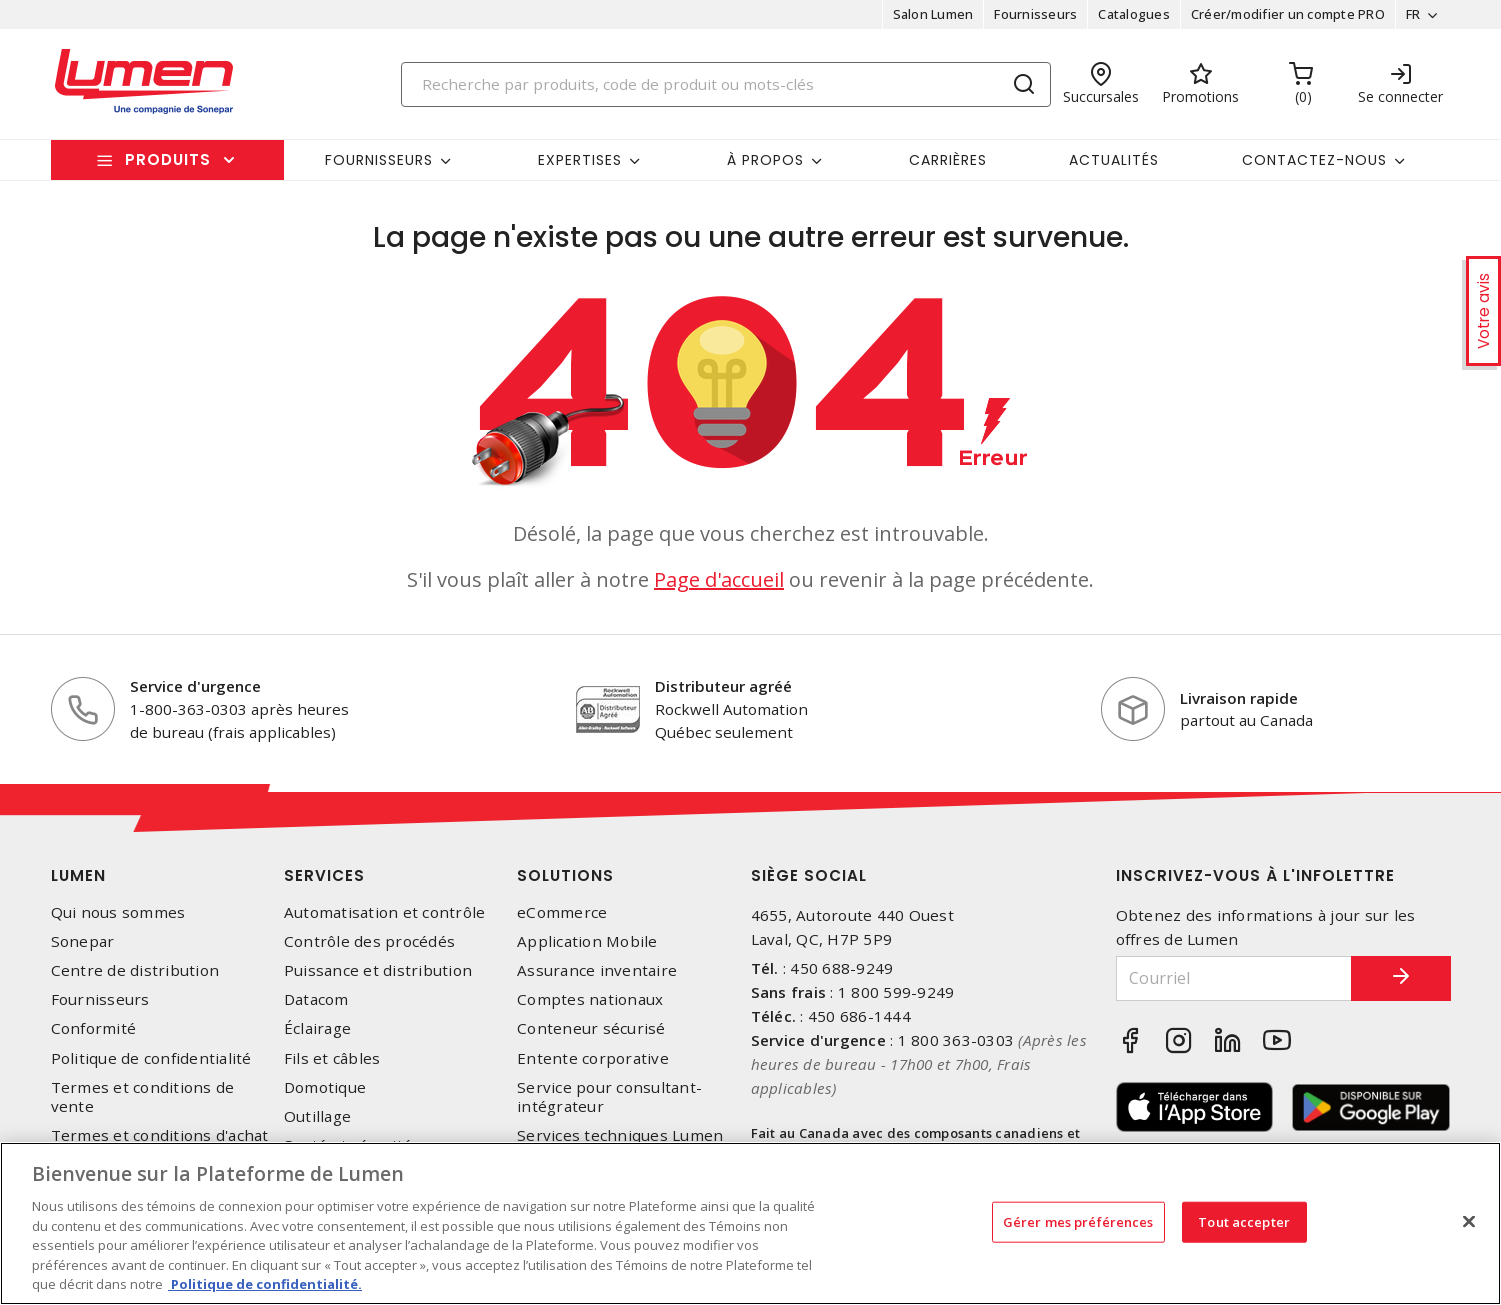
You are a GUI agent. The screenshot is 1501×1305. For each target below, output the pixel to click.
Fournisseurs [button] (379, 160)
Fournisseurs (1035, 14)
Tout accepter (1244, 1221)
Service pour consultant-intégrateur (609, 1097)
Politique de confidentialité (151, 1058)
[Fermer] (1469, 1221)
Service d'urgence (195, 686)
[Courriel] (1234, 978)
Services (324, 875)
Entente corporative (593, 1058)
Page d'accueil (719, 579)
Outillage (317, 1116)
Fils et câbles (332, 1058)
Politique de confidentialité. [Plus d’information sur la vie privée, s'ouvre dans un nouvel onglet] (265, 1284)
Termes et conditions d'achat (160, 1135)
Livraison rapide (1239, 698)
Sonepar (83, 941)
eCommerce (562, 912)
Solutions (565, 875)
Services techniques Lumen (620, 1135)
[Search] (726, 84)
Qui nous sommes (118, 912)
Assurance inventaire (597, 970)
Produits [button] (168, 159)
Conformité (94, 1028)
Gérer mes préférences (1078, 1221)
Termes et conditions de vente (143, 1097)
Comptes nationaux (590, 999)
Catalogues (1134, 14)
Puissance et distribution (378, 970)
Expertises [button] (580, 160)
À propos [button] (765, 160)
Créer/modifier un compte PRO (1288, 14)
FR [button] (1413, 14)
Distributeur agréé (723, 686)
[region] (750, 1223)
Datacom (316, 999)
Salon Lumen (933, 14)
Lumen (78, 875)
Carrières (948, 160)
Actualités (1114, 160)
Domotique (325, 1087)
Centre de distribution (135, 970)
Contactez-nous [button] (1314, 160)
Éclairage (317, 1028)
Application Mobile (587, 941)
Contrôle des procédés (369, 941)
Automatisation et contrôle (385, 912)
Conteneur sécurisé (591, 1028)
